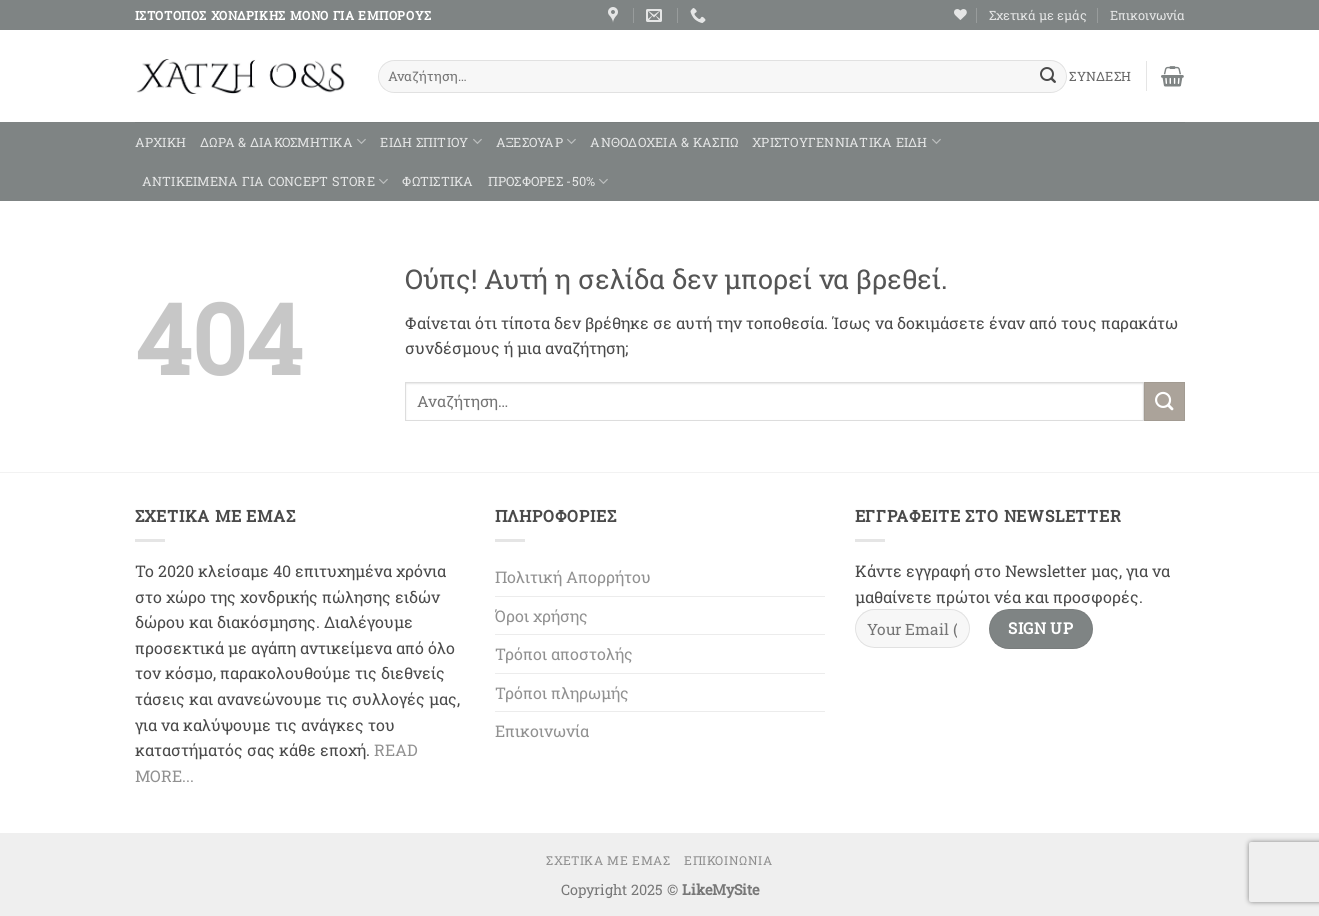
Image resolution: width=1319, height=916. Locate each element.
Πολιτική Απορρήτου (573, 576)
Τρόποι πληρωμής (562, 692)
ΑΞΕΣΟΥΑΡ (536, 141)
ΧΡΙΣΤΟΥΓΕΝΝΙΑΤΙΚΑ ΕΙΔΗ (846, 141)
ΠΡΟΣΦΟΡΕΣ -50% (548, 181)
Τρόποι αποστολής (564, 653)
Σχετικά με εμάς (1038, 15)
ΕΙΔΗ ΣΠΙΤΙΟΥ (431, 141)
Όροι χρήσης (541, 615)
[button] (1172, 76)
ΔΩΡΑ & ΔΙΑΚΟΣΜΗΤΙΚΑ (283, 141)
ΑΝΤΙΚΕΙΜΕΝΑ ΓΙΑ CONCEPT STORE (265, 181)
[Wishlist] (960, 14)
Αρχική (161, 142)
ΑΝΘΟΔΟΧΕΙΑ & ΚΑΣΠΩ (664, 142)
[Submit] (1048, 77)
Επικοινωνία (1147, 15)
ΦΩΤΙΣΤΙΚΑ (437, 181)
